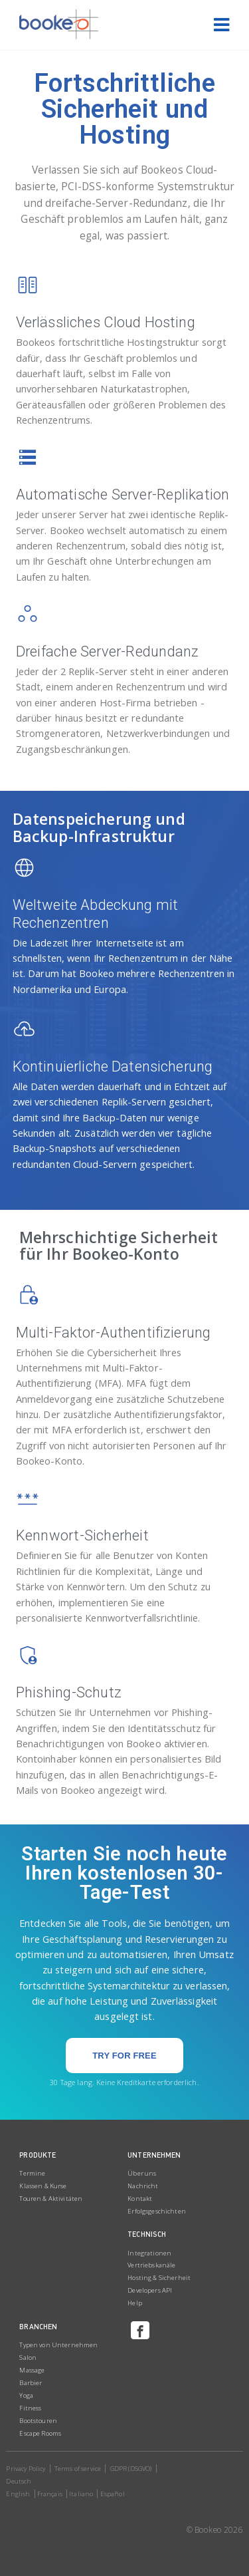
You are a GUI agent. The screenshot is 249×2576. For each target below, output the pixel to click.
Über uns (141, 2173)
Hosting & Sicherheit (159, 2277)
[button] (124, 2055)
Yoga (26, 2395)
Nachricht (142, 2186)
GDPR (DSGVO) (131, 2468)
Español (112, 2494)
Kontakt (139, 2198)
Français (49, 2494)
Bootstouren (38, 2420)
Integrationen (149, 2253)
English (18, 2494)
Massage (31, 2370)
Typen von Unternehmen (58, 2345)
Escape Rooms (40, 2433)
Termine (32, 2173)
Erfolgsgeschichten (156, 2211)
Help (134, 2303)
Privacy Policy (25, 2468)
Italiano (81, 2494)
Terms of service (77, 2468)
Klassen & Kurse (42, 2186)
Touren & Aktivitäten (50, 2198)
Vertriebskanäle (151, 2265)
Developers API (149, 2290)
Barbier (30, 2382)
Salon (28, 2357)
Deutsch (18, 2481)
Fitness (30, 2408)
